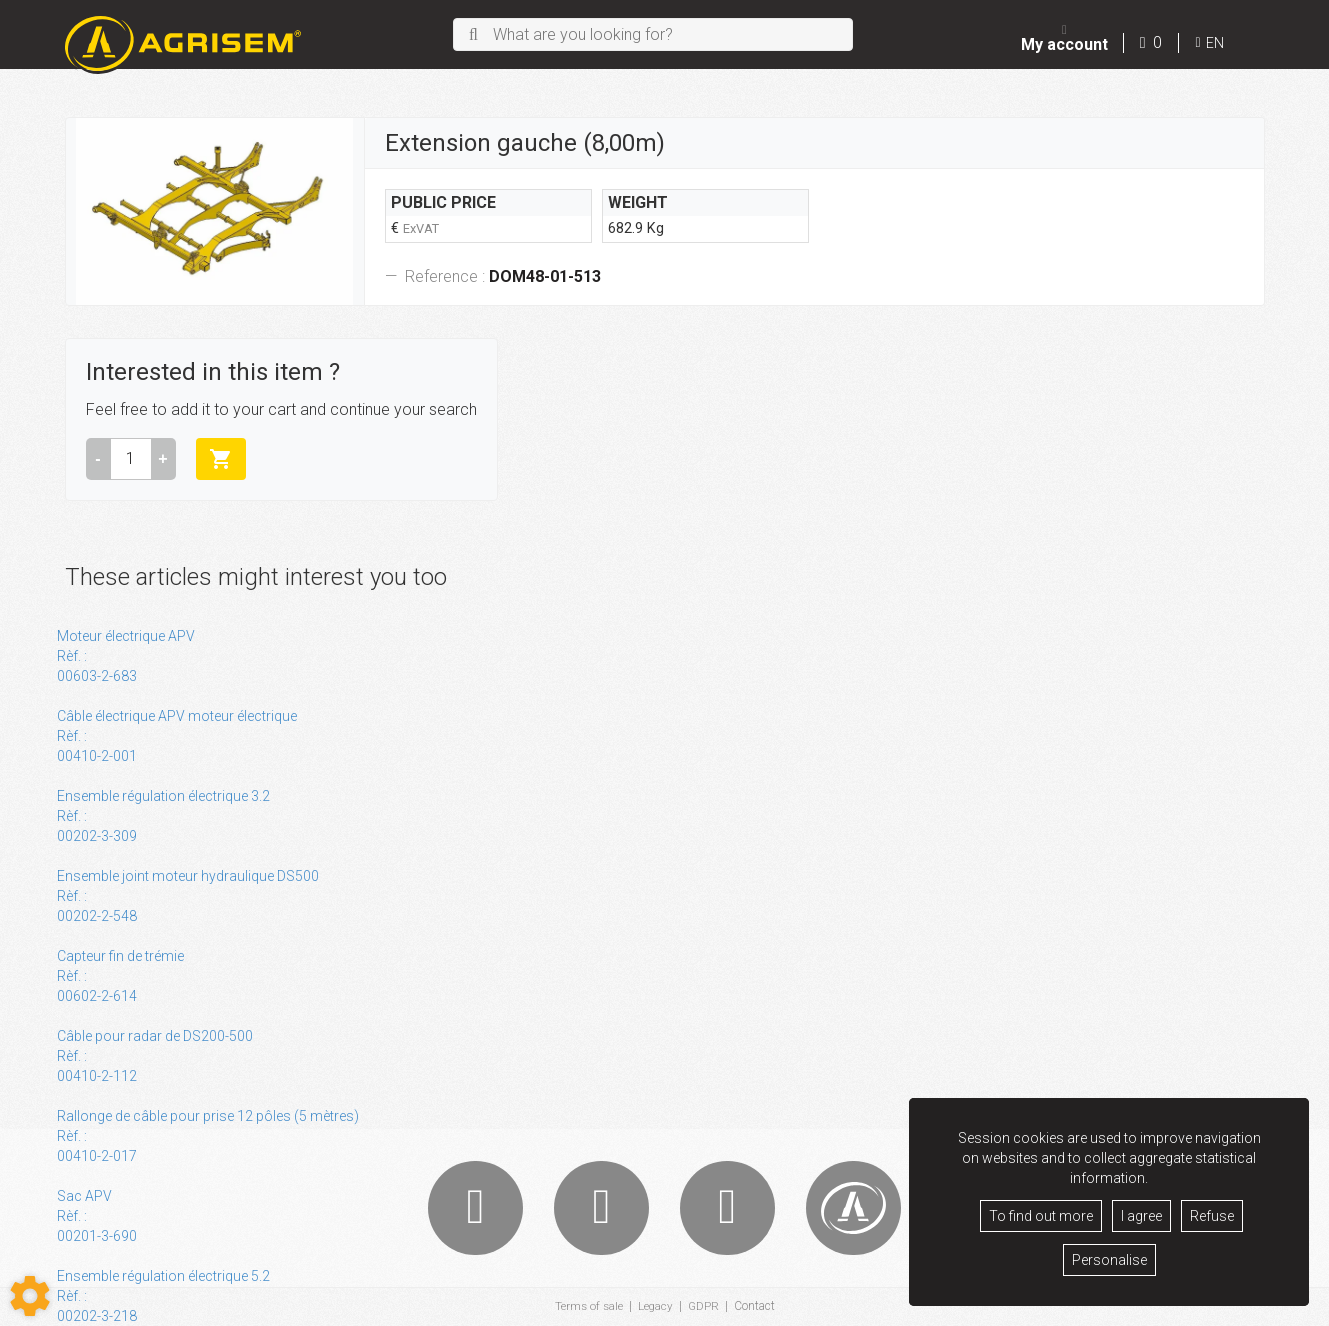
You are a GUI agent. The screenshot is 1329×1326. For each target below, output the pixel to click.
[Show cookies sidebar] (30, 1296)
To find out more (1041, 1216)
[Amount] (131, 459)
